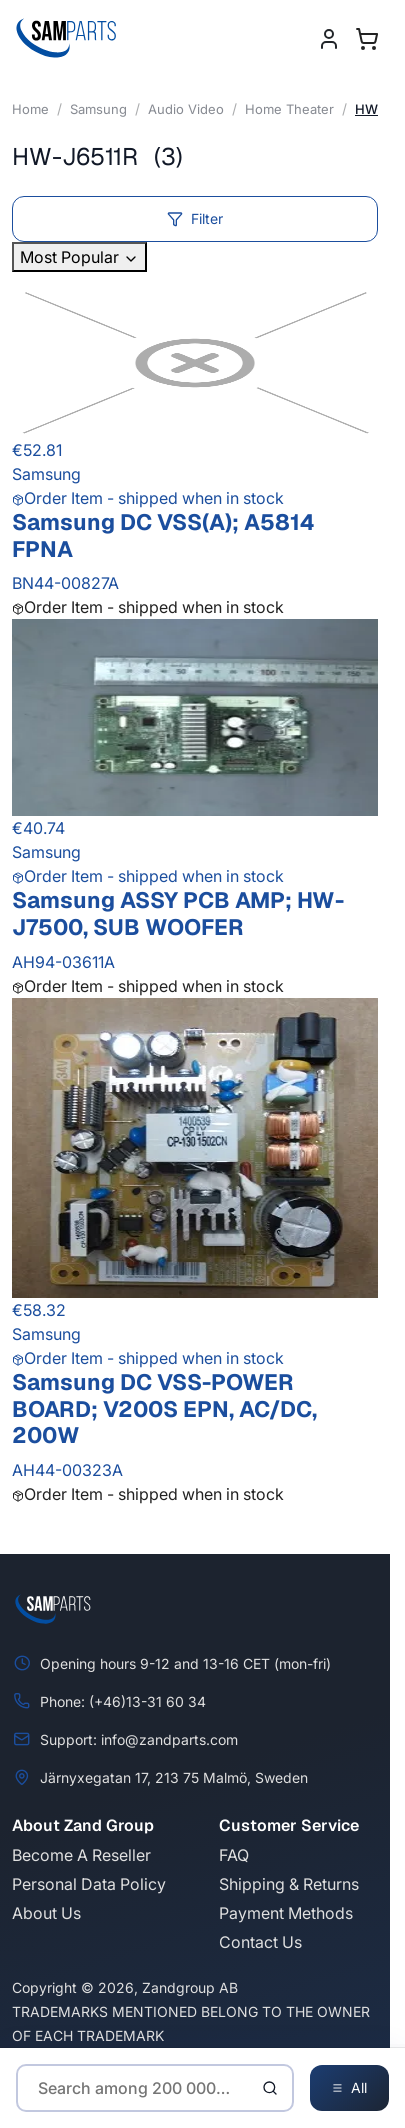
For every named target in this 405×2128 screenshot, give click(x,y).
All (349, 2088)
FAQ (234, 1855)
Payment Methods (286, 1913)
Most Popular (79, 257)
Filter (195, 218)
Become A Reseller (81, 1855)
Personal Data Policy (89, 1884)
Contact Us (260, 1942)
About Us (46, 1913)
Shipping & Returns (289, 1884)
